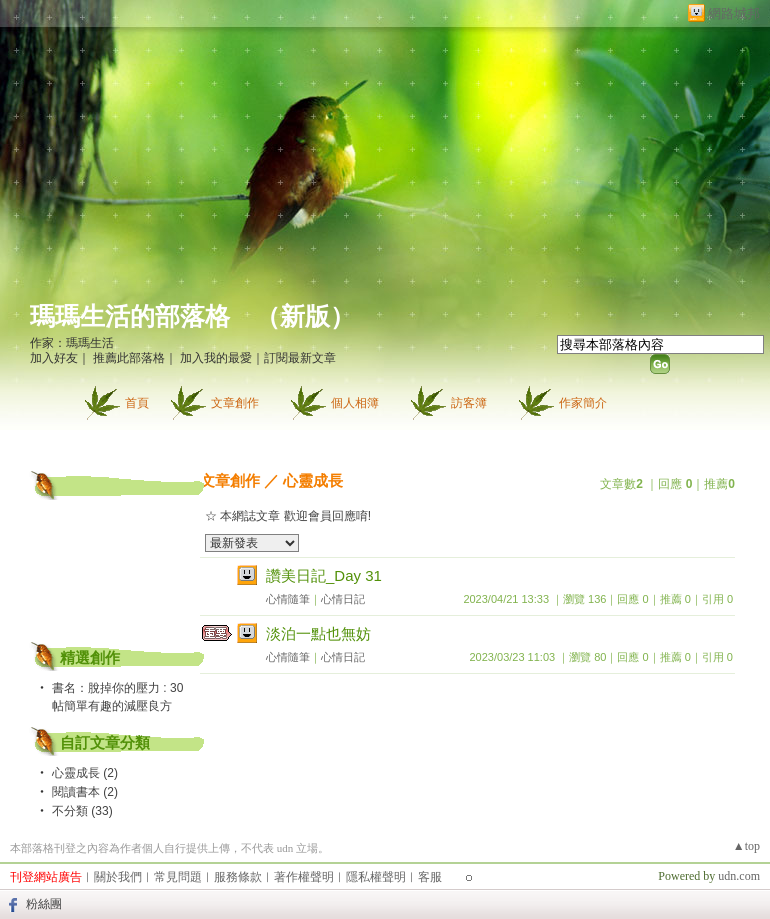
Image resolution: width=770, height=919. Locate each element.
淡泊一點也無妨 (318, 633)
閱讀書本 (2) (85, 792)
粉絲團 (44, 904)
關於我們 (118, 877)
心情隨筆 (288, 599)
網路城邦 (734, 13)
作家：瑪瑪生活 (72, 343)
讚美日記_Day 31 (324, 575)
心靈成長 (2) (85, 773)
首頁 (137, 403)
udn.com (739, 876)
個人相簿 (355, 403)
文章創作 (235, 403)
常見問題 (178, 877)
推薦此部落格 (129, 358)
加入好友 (54, 358)
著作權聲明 (304, 877)
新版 (305, 316)
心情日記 (343, 599)
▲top (746, 846)
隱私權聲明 (376, 877)
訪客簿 (469, 403)
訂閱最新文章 (300, 358)
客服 (430, 877)
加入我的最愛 (216, 358)
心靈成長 (313, 480)
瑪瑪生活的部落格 (130, 316)
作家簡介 (583, 403)
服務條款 (238, 877)
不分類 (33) (82, 811)
